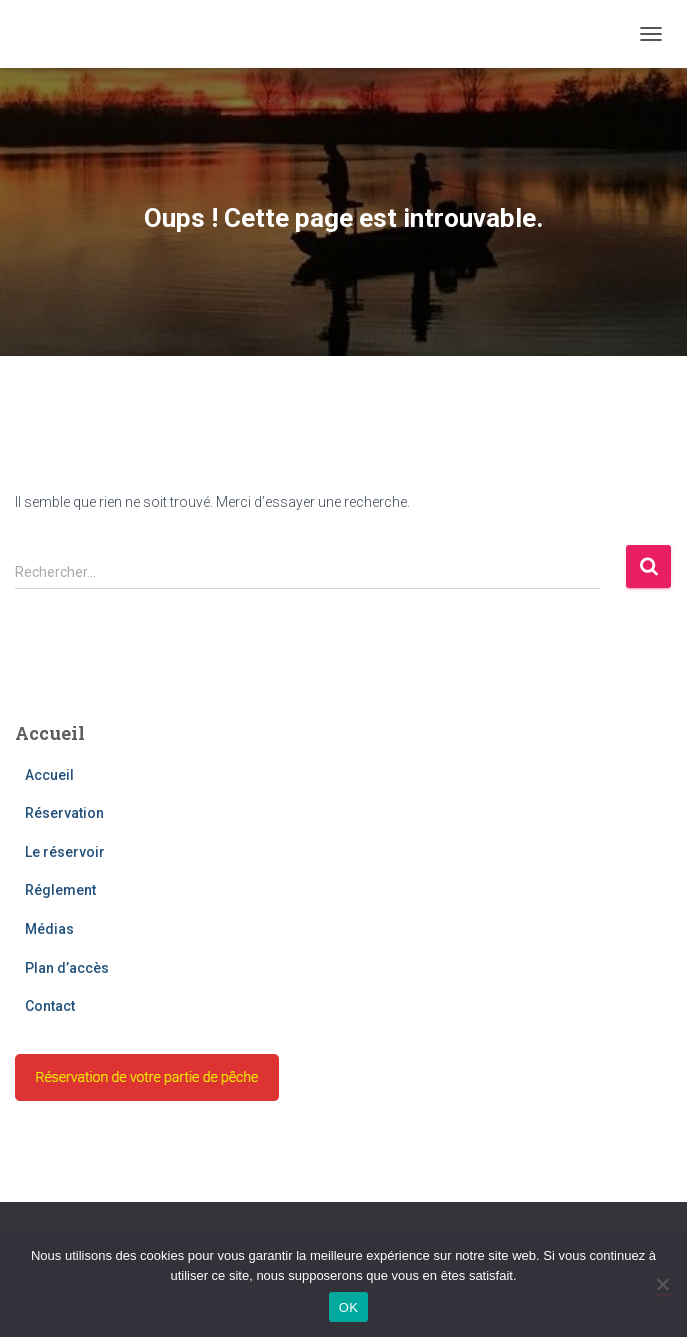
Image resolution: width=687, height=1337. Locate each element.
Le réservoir (65, 852)
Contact (50, 1006)
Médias (49, 929)
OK (348, 1307)
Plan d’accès (67, 968)
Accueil (49, 775)
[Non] (662, 1284)
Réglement (60, 890)
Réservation (64, 813)
